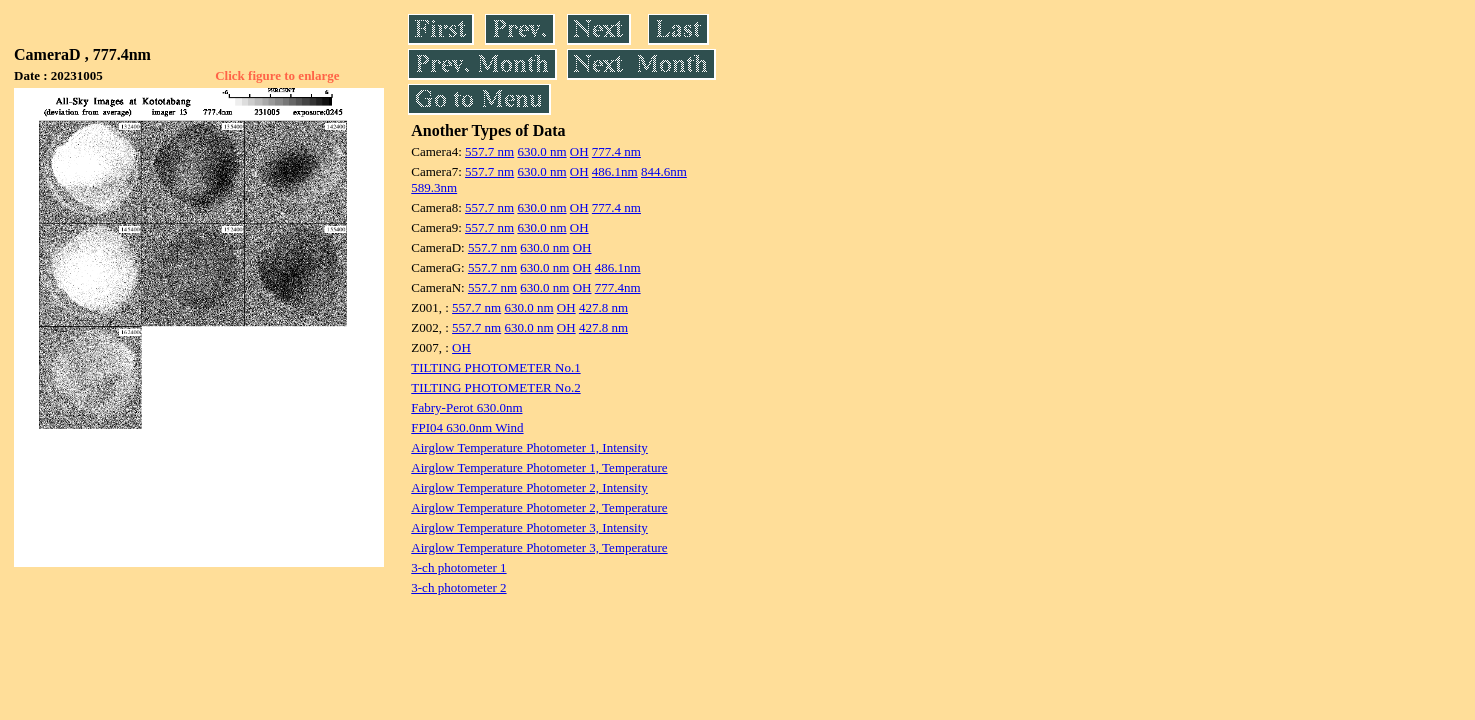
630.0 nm (541, 151)
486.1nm (615, 171)
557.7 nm (489, 151)
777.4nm (618, 287)
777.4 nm (616, 151)
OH (579, 151)
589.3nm (434, 187)
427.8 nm (603, 307)
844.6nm (664, 171)
